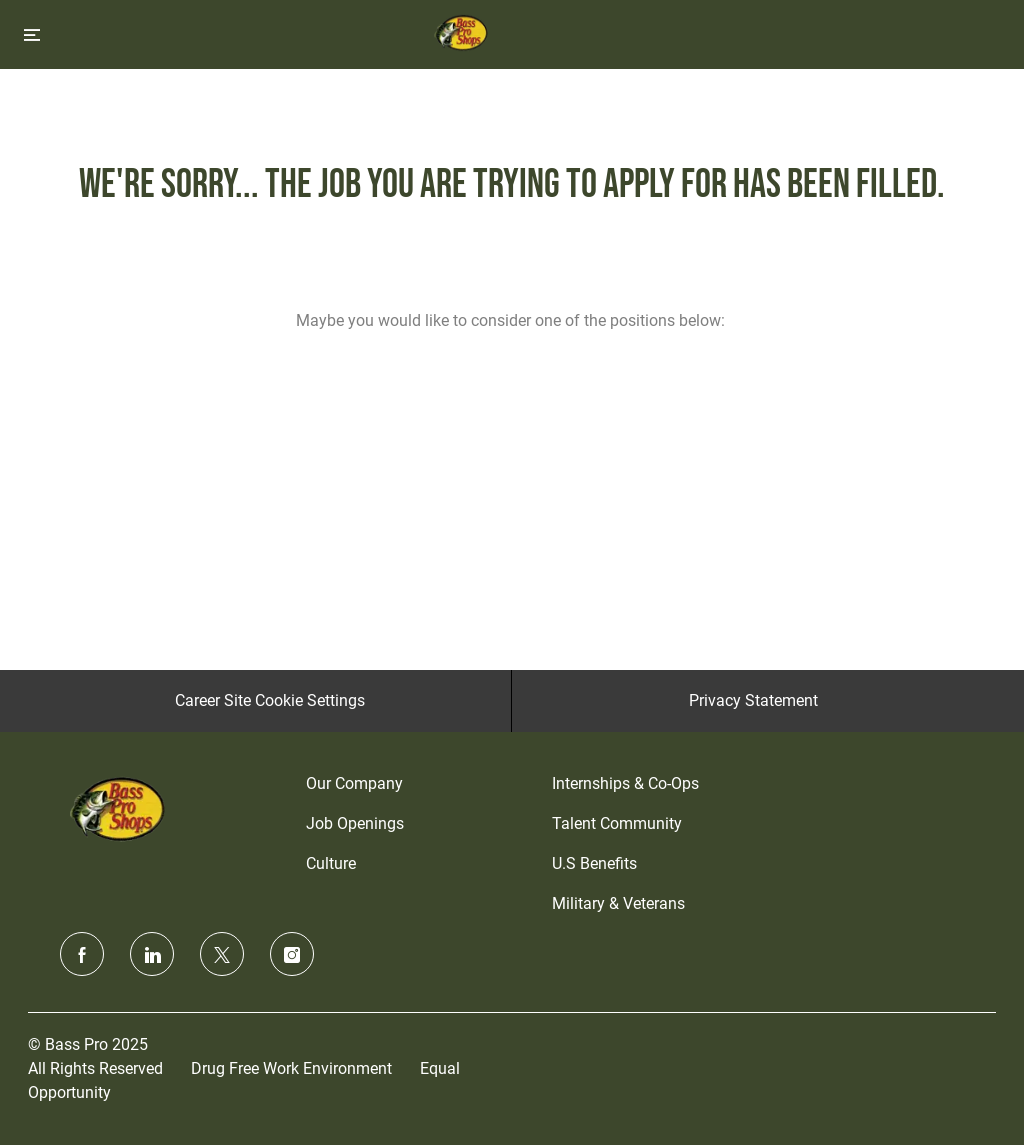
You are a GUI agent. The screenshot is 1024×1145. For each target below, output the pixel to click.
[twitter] (222, 954)
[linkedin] (152, 954)
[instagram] (292, 954)
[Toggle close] (32, 34)
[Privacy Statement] (753, 701)
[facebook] (82, 954)
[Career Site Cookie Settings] (270, 701)
